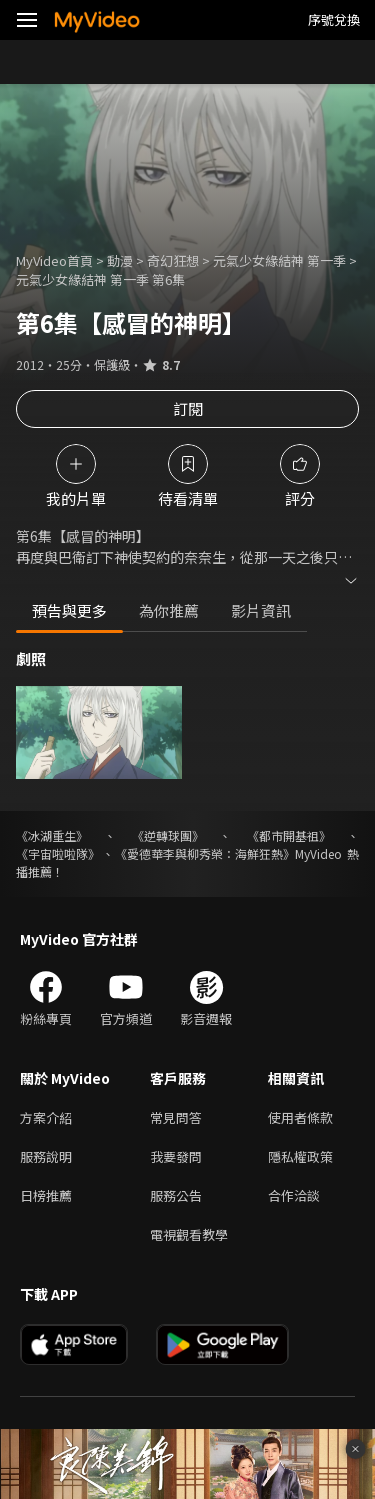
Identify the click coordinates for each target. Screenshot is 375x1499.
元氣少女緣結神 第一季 (279, 260)
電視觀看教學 (189, 1234)
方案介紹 (46, 1117)
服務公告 (176, 1195)
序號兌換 (334, 19)
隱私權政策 (300, 1156)
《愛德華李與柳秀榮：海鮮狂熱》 (205, 853)
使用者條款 (300, 1117)
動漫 (120, 260)
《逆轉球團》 (168, 835)
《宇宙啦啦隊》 (58, 853)
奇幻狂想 (173, 260)
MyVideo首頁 (54, 260)
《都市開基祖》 (289, 835)
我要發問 (176, 1156)
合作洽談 (294, 1195)
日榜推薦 (46, 1195)
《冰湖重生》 (52, 835)
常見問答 (176, 1117)
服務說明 (46, 1156)
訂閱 (188, 408)
